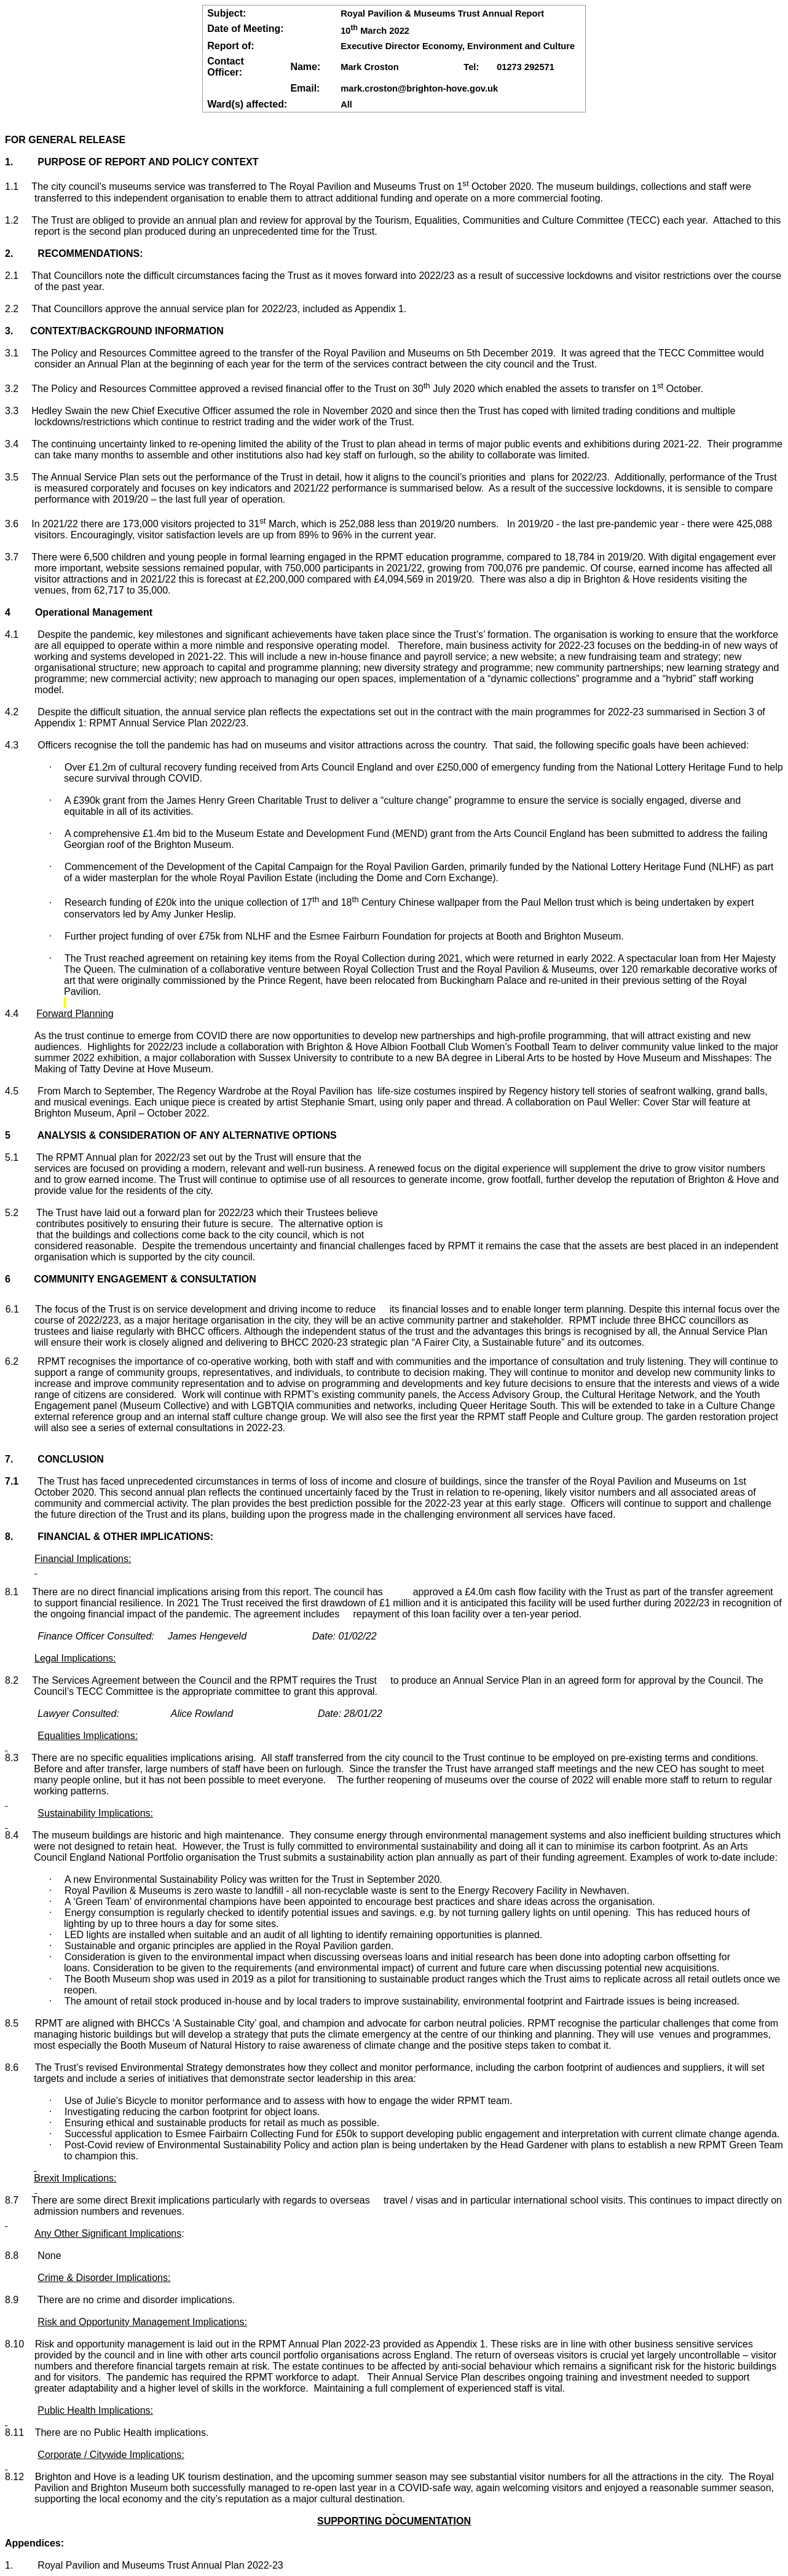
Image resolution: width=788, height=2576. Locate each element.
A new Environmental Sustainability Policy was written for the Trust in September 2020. (246, 1879)
